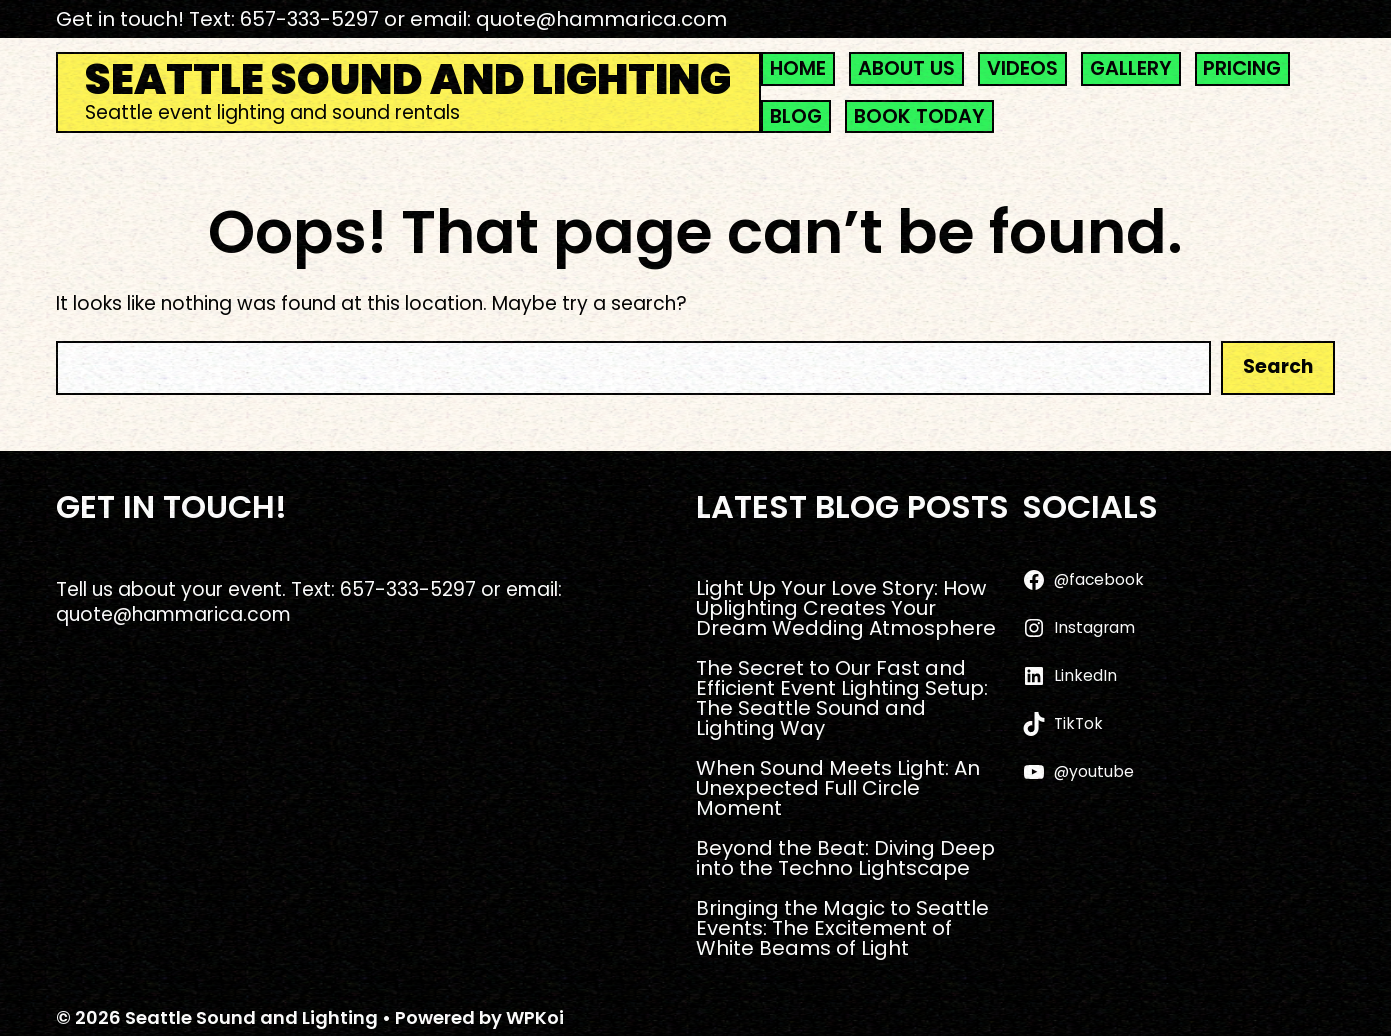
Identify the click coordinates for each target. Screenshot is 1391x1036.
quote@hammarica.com (601, 19)
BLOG (796, 116)
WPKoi (535, 1017)
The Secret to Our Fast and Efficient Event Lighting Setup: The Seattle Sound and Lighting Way (842, 698)
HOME (798, 68)
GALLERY (1131, 68)
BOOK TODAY (919, 116)
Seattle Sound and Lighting (408, 80)
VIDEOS (1022, 68)
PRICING (1242, 68)
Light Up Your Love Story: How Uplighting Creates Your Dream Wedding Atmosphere (846, 608)
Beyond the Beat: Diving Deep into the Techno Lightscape (845, 858)
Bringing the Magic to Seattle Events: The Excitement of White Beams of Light (842, 928)
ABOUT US (906, 68)
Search (1278, 366)
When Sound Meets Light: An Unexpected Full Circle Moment (838, 788)
